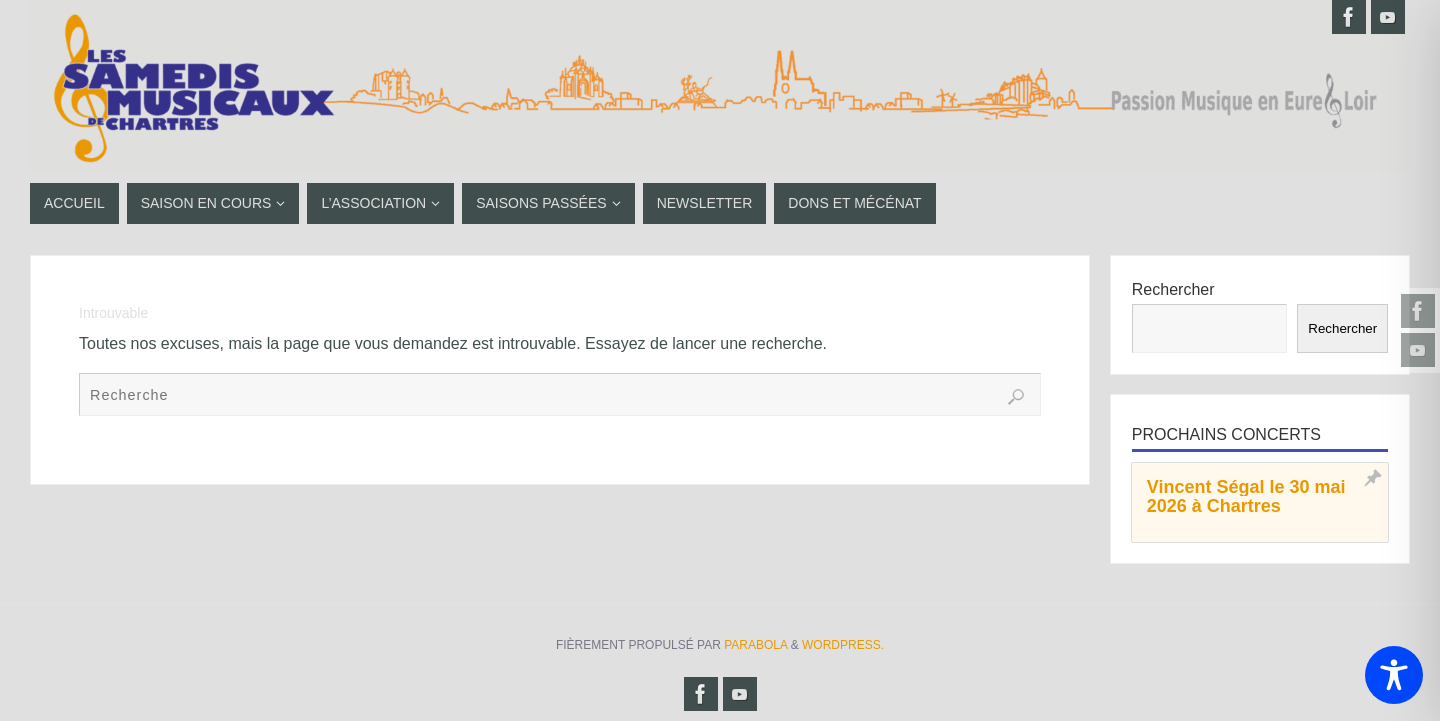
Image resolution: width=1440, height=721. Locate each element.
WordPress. (843, 645)
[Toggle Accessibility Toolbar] (1394, 675)
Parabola (755, 645)
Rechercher (1173, 289)
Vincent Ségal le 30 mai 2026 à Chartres (1246, 497)
